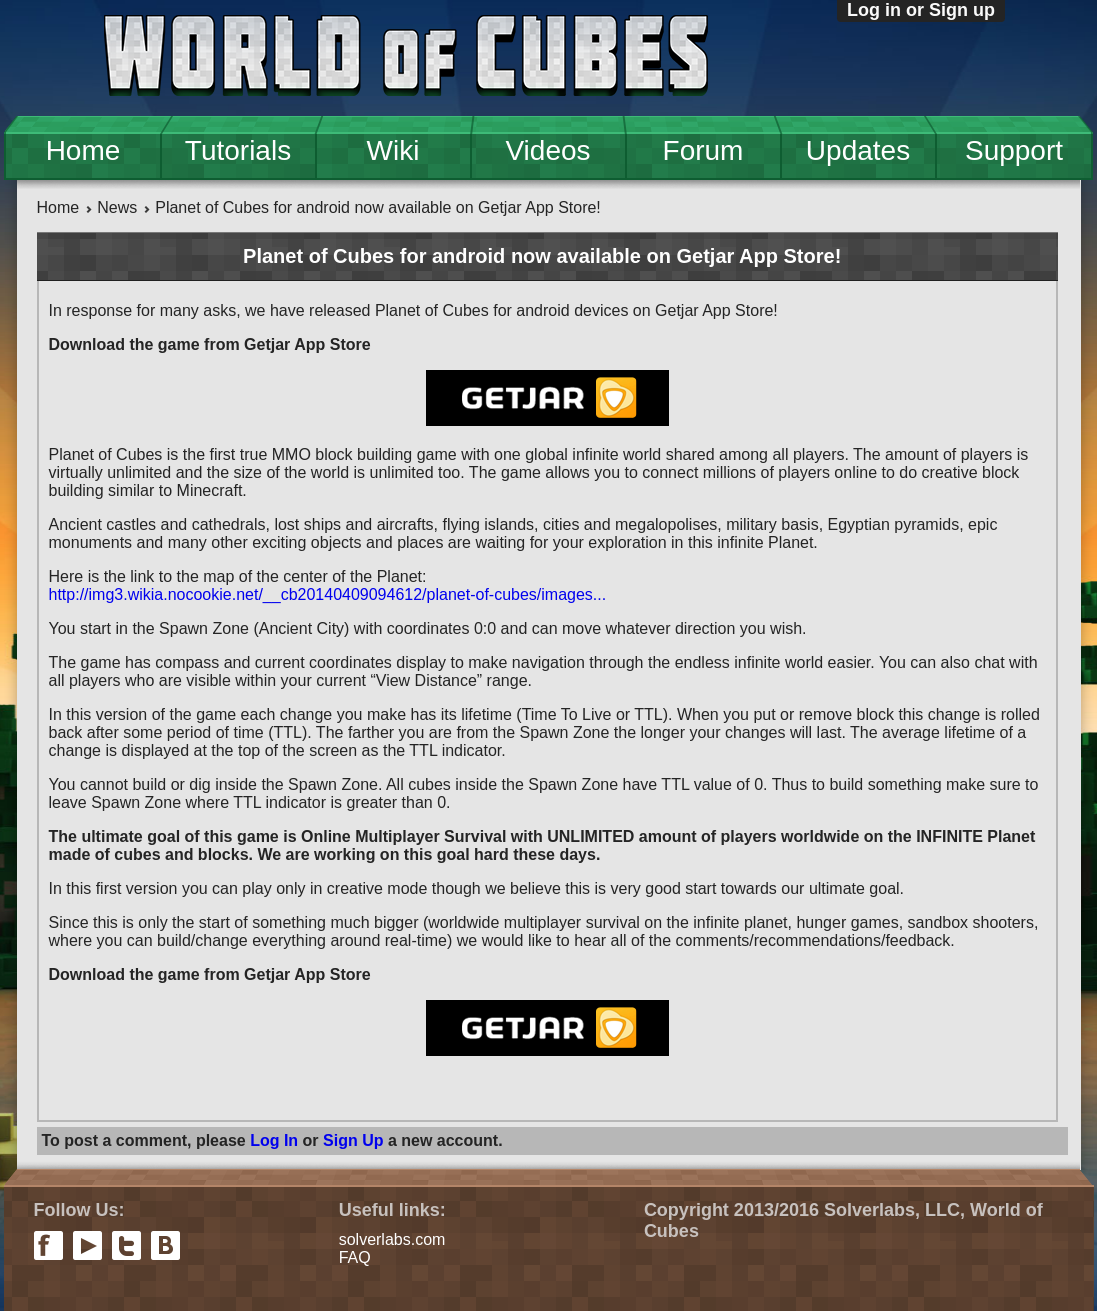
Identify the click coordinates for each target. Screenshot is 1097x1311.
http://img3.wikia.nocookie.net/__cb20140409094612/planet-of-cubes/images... (328, 594)
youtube (87, 1245)
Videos (547, 150)
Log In (274, 1140)
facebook (48, 1245)
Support (1014, 150)
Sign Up (353, 1140)
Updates (858, 150)
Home (83, 150)
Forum (703, 150)
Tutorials (238, 150)
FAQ (355, 1257)
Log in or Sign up (921, 10)
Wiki (393, 150)
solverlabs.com (392, 1239)
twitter (126, 1245)
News (117, 207)
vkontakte (165, 1245)
